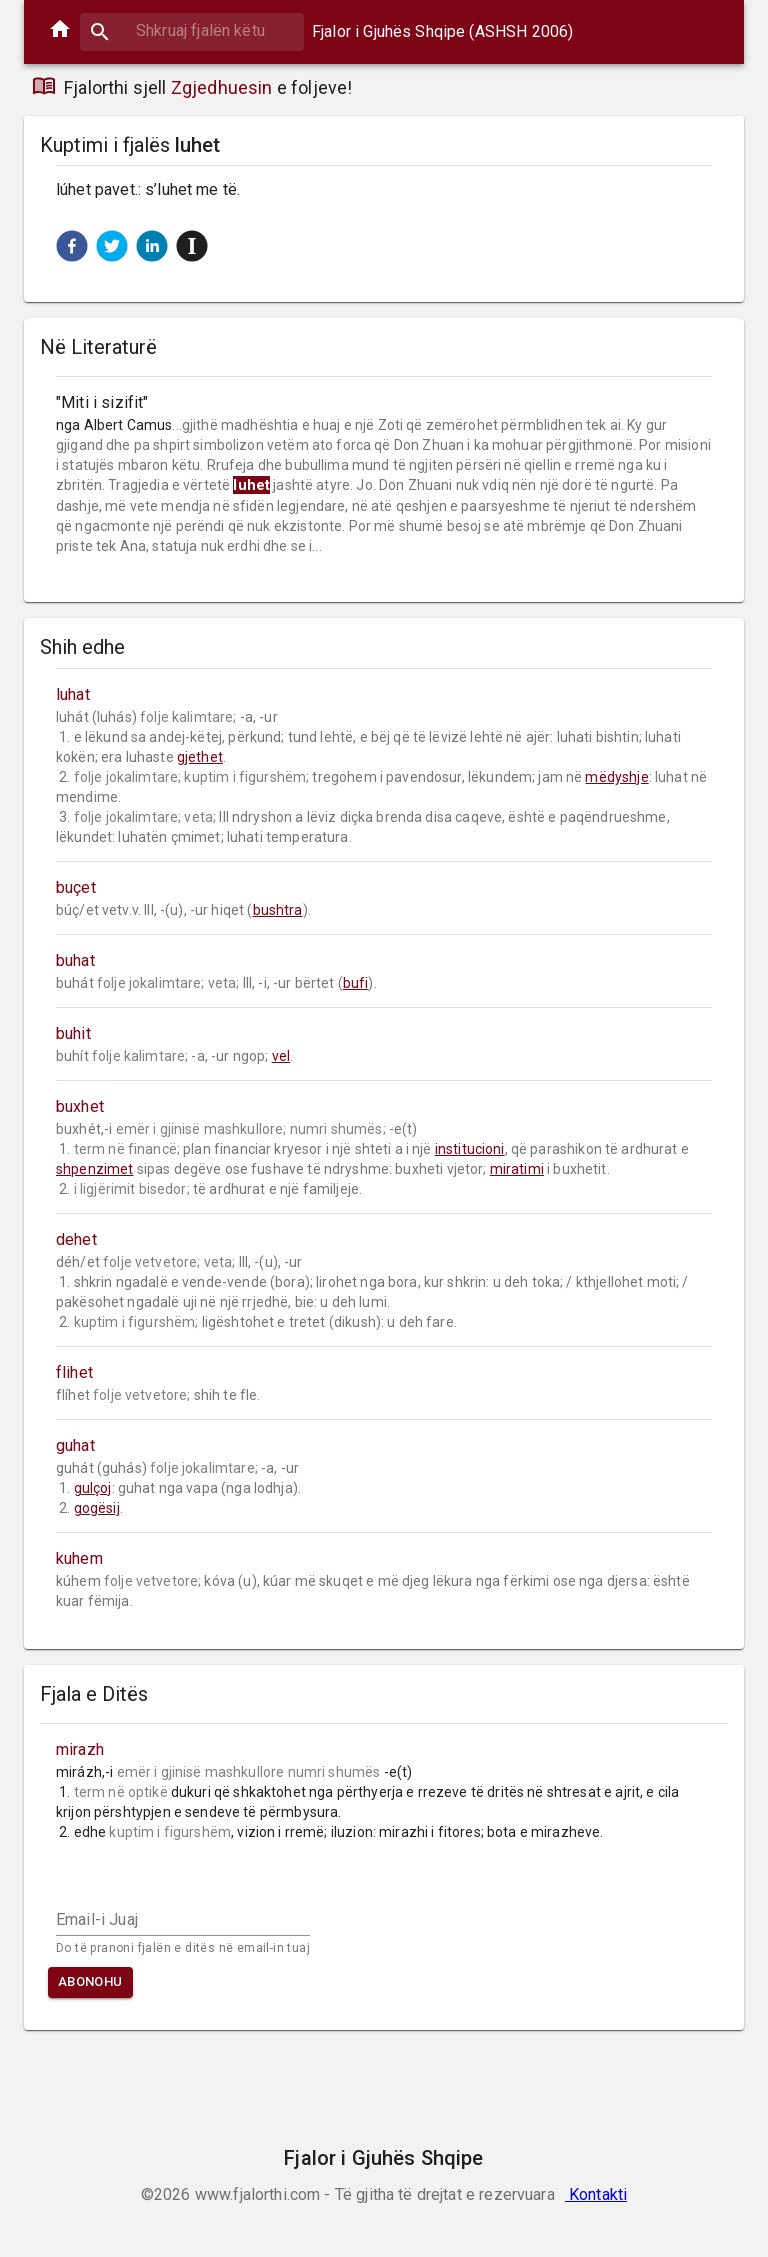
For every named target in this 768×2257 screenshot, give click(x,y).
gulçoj (93, 1488)
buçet (76, 887)
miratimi (517, 1169)
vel (281, 1056)
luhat (73, 694)
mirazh (80, 1749)
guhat (75, 1445)
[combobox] (192, 30)
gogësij (97, 1508)
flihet (74, 1372)
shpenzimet (95, 1169)
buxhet (80, 1106)
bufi (356, 983)
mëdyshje (616, 777)
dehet (76, 1239)
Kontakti (596, 2194)
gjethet (200, 757)
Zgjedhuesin (222, 87)
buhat (75, 960)
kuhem (79, 1558)
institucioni (470, 1149)
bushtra (278, 910)
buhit (73, 1033)
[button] (72, 246)
